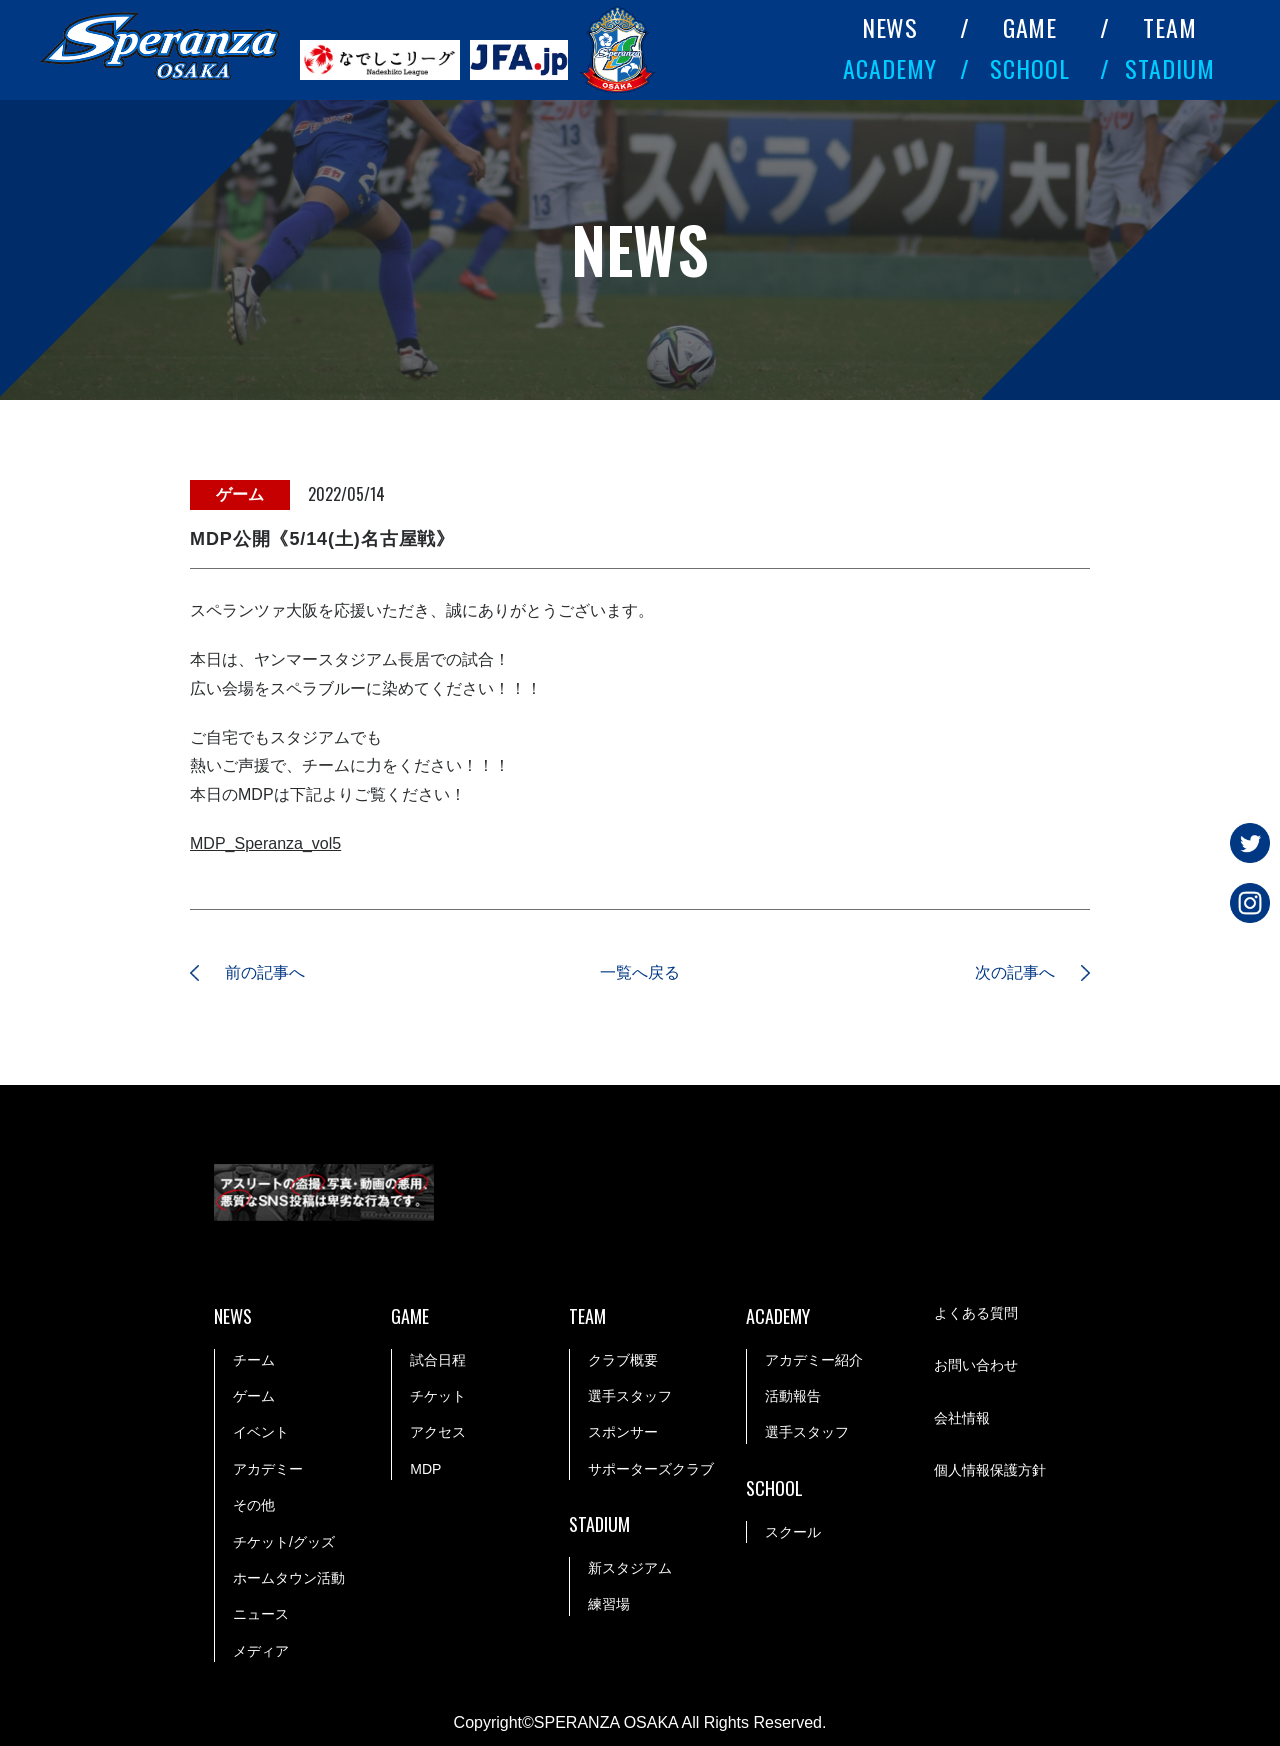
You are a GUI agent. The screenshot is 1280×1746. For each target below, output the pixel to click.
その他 (254, 1505)
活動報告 (793, 1396)
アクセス (438, 1432)
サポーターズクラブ (651, 1469)
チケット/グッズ (284, 1542)
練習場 (609, 1604)
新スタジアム (630, 1568)
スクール (793, 1532)
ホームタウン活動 (289, 1578)
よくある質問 (976, 1313)
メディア (261, 1651)
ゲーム (254, 1396)
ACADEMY (890, 68)
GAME (1030, 27)
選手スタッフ (630, 1396)
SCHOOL (1030, 68)
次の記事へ (1015, 972)
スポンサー (623, 1432)
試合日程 (438, 1360)
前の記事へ (265, 972)
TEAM (1170, 27)
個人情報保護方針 (990, 1470)
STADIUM (1170, 68)
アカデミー (268, 1469)
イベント (261, 1432)
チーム (254, 1360)
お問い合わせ (976, 1365)
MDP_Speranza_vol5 (265, 843)
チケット (438, 1396)
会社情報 (962, 1418)
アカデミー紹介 (814, 1360)
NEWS (890, 27)
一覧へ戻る (640, 972)
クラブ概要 (623, 1360)
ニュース (261, 1614)
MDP (425, 1469)
